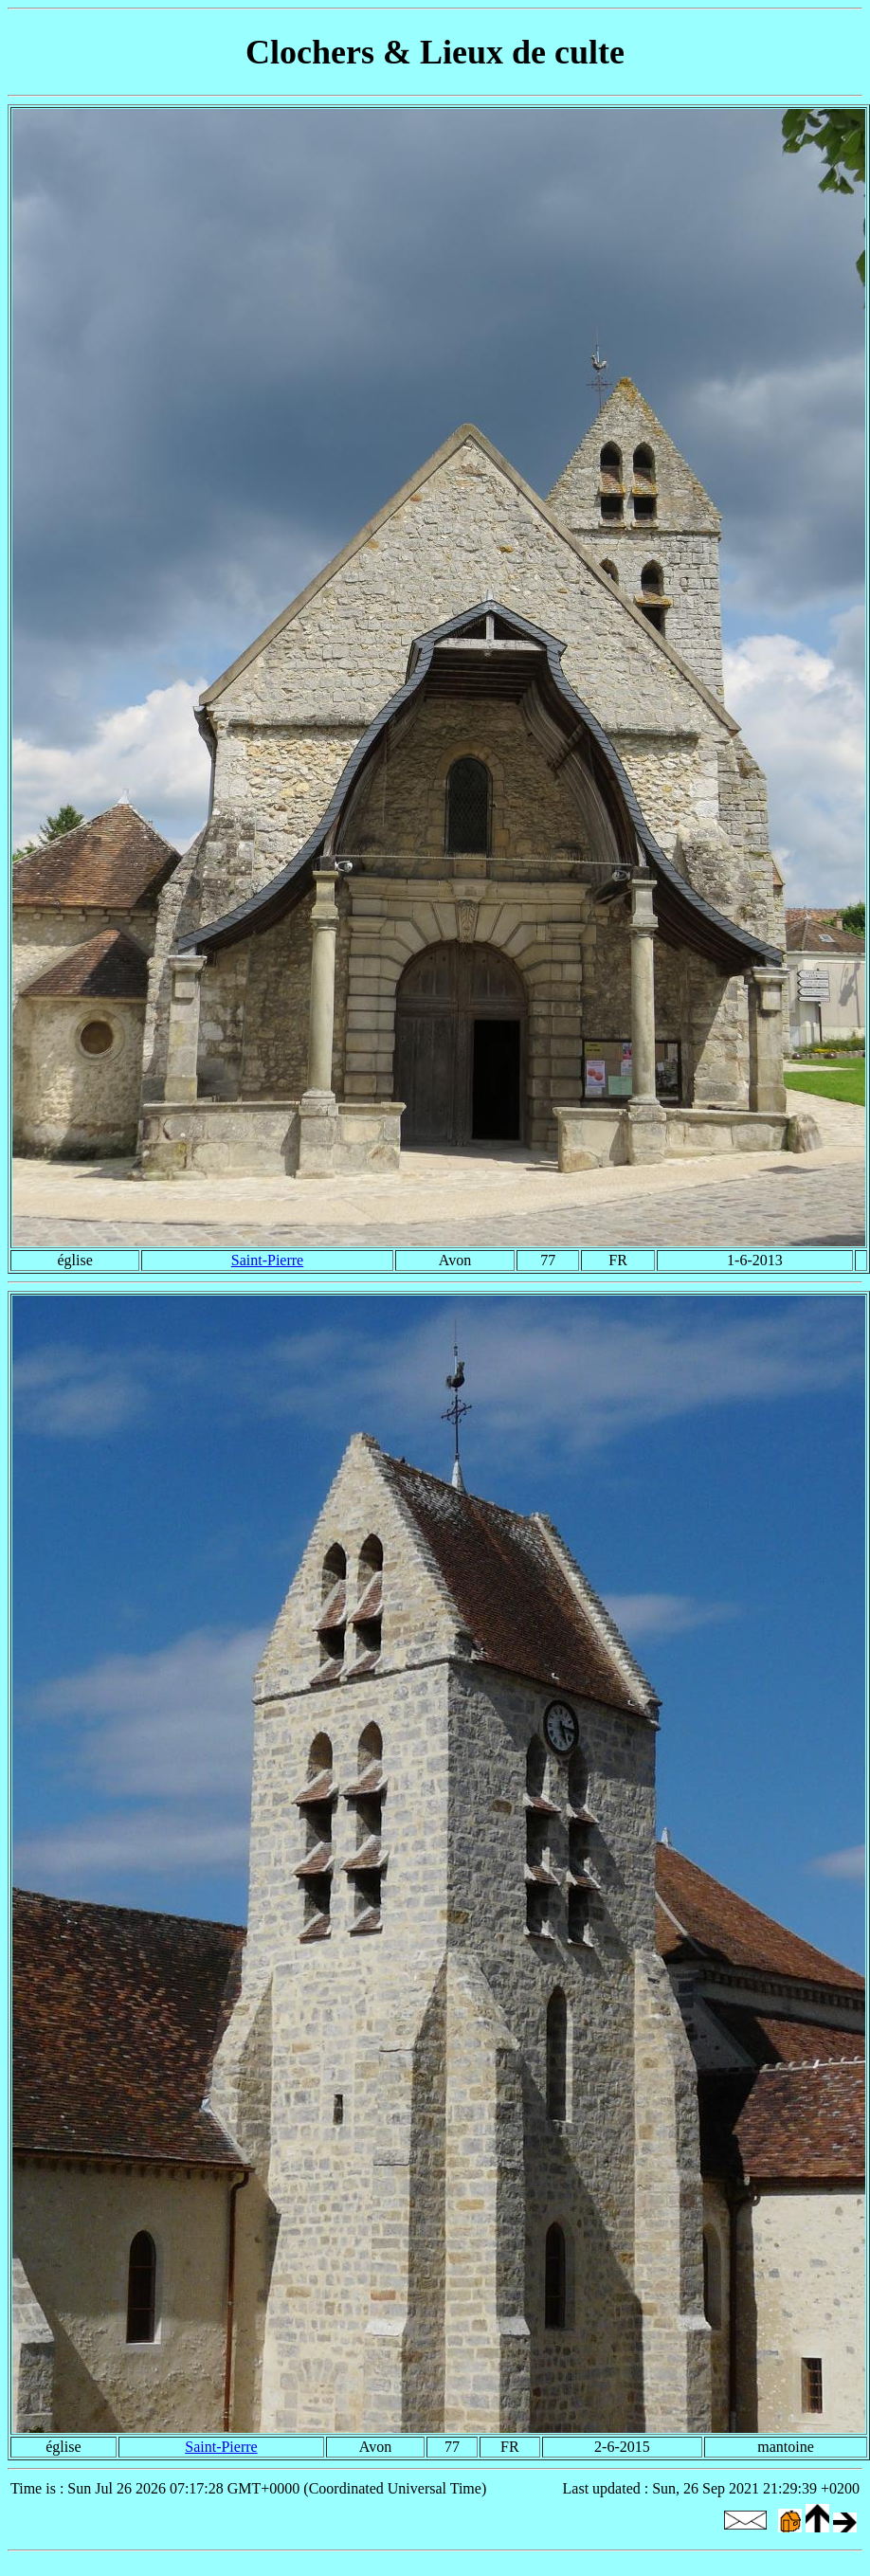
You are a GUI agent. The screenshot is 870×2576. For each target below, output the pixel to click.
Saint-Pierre (267, 1260)
